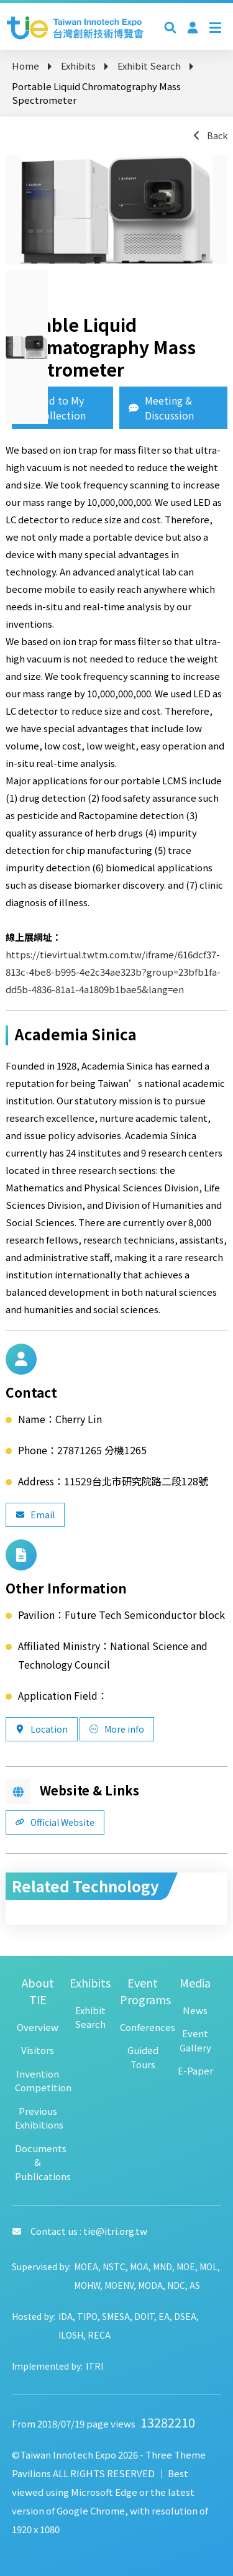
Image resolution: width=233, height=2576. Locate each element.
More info (116, 1729)
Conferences (143, 2026)
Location (42, 1729)
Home (25, 65)
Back (209, 135)
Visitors (37, 2049)
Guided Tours (142, 2057)
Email (35, 1514)
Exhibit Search (149, 65)
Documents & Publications (38, 2162)
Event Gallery (195, 2040)
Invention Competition (38, 2080)
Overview (37, 2026)
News (195, 2010)
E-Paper (195, 2070)
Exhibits (78, 65)
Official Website (55, 1822)
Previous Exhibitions (38, 2118)
